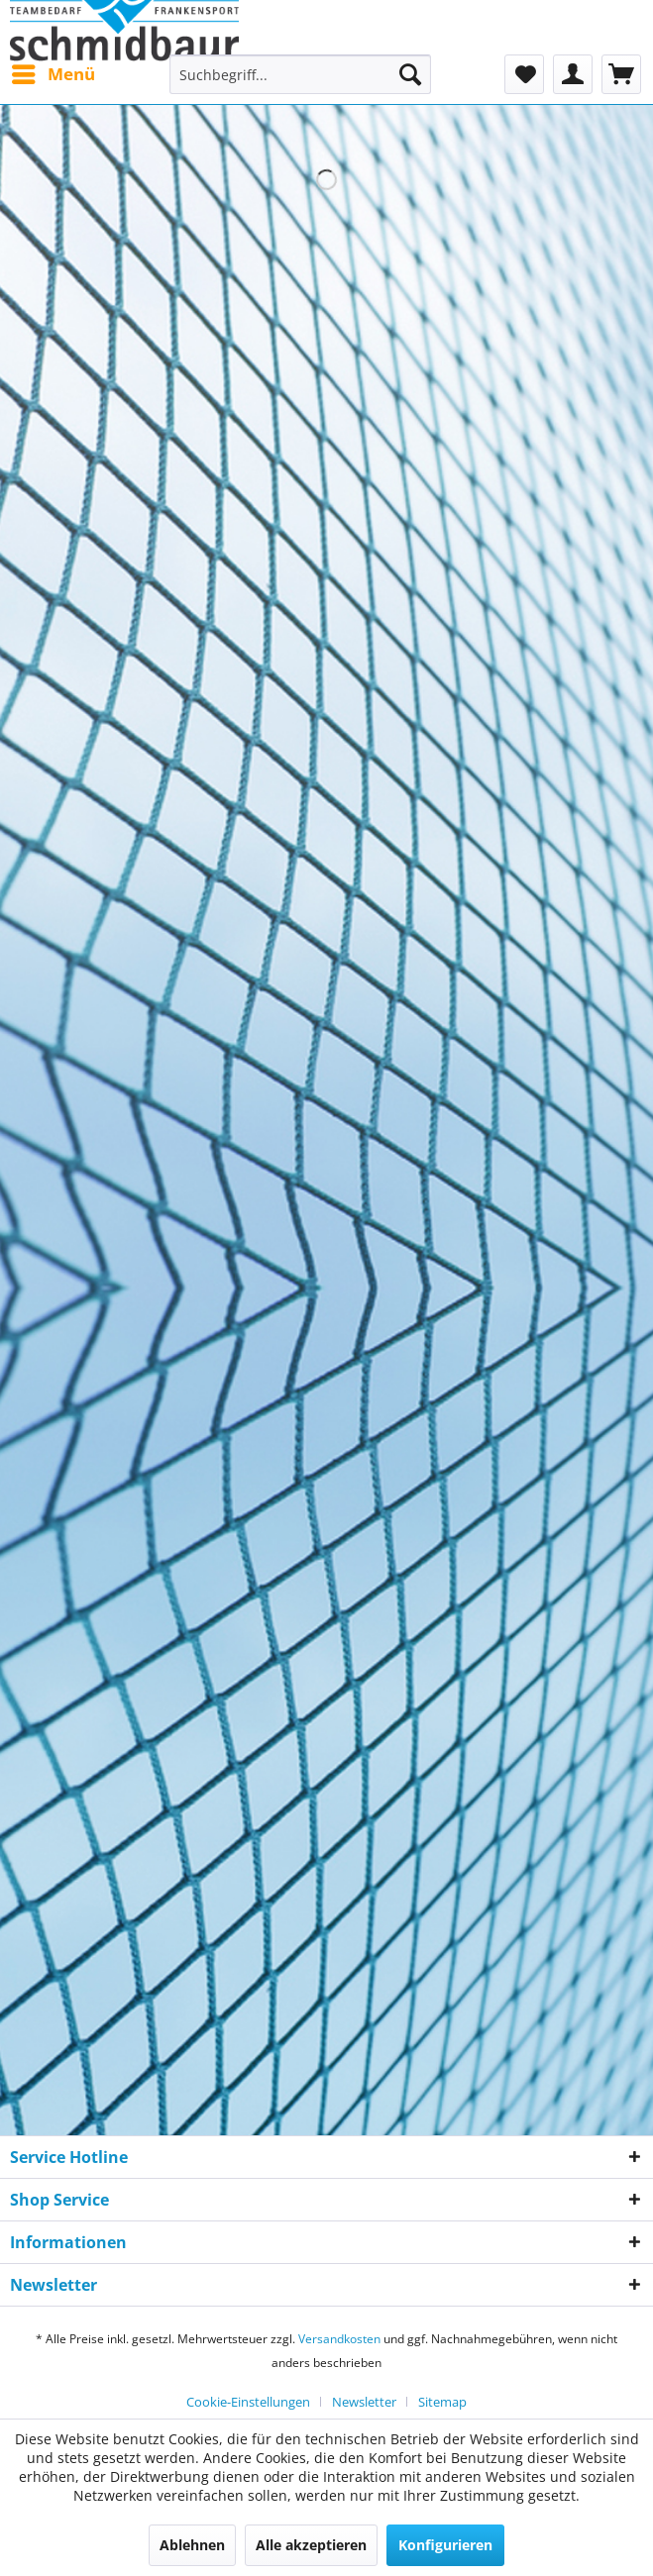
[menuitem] (52, 74)
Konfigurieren (445, 2544)
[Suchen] (410, 74)
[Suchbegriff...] (300, 74)
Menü (53, 71)
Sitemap (442, 2402)
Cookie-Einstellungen (248, 2402)
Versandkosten (339, 2338)
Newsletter (364, 2402)
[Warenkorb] (621, 74)
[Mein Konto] (573, 74)
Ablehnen (192, 2544)
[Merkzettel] (524, 74)
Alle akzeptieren (311, 2544)
